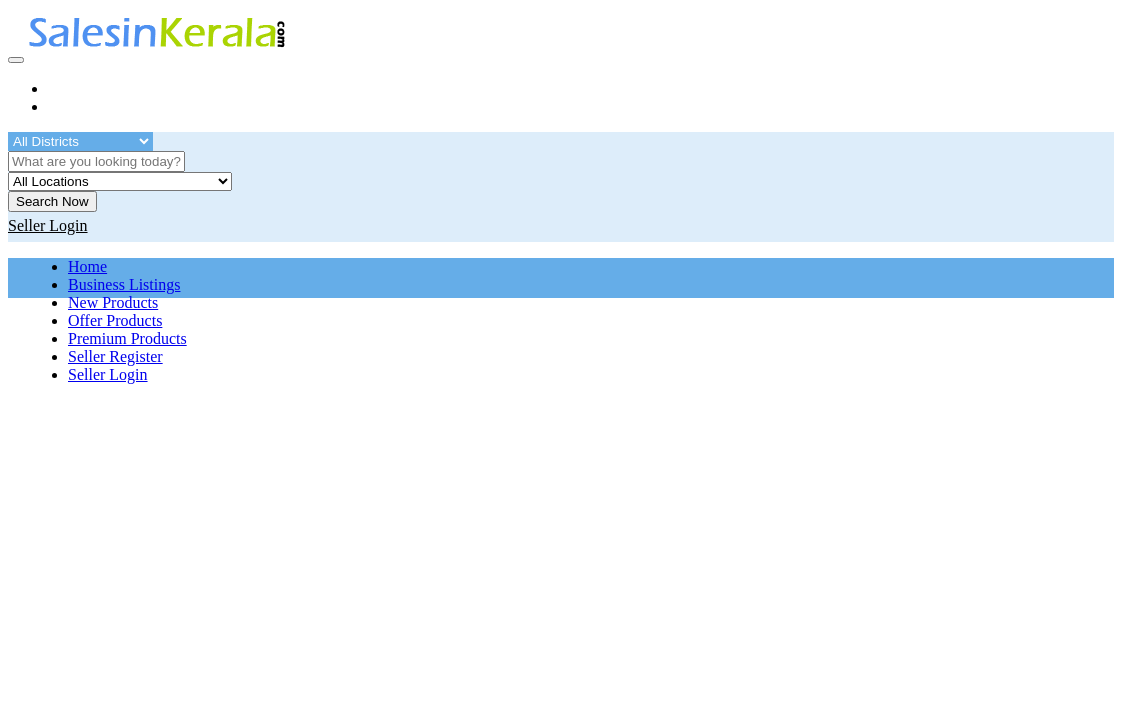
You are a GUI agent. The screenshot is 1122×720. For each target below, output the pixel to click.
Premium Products (127, 338)
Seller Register (115, 356)
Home (87, 266)
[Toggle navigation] (16, 60)
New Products (113, 302)
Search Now (52, 201)
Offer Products (115, 320)
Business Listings (124, 284)
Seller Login (108, 374)
